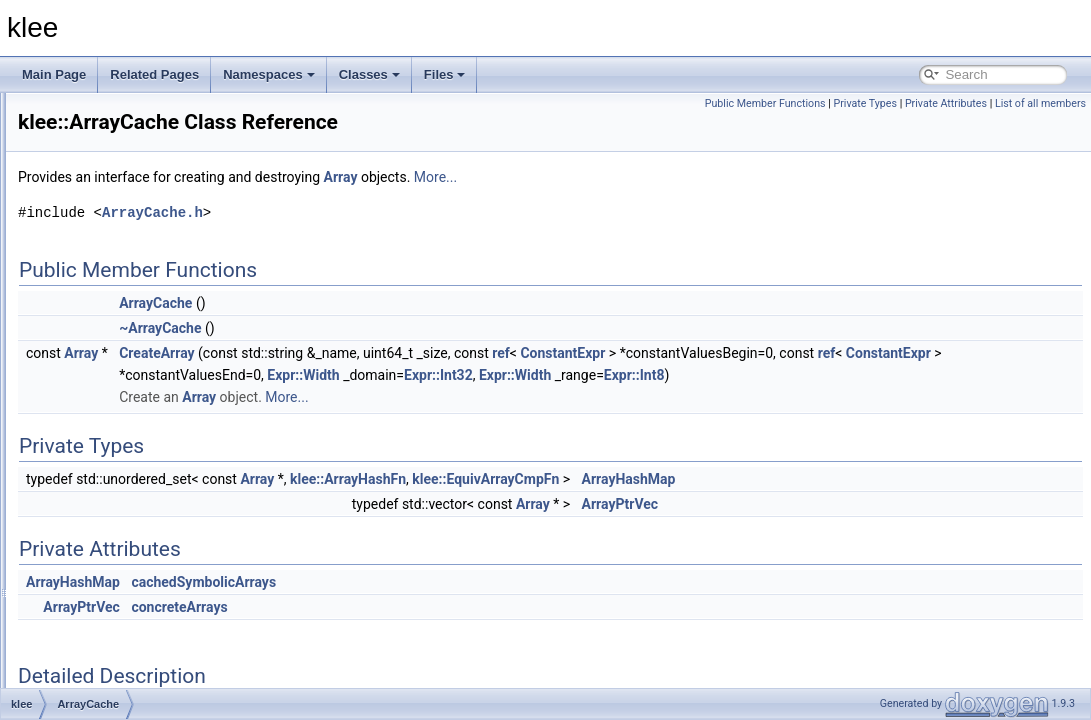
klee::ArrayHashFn (598, 479)
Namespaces (269, 74)
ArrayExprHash (122, 439)
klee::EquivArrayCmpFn (735, 479)
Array (96, 373)
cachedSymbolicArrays (453, 582)
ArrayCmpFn (116, 417)
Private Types (865, 103)
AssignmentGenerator (140, 593)
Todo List (58, 131)
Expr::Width (681, 375)
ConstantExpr (812, 353)
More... (685, 177)
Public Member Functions (765, 103)
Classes (369, 74)
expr (93, 241)
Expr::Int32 (815, 375)
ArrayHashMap (879, 479)
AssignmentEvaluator (138, 571)
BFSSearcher (118, 659)
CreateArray (406, 353)
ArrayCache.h (402, 212)
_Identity (104, 307)
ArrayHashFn (117, 483)
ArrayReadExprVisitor (139, 505)
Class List (76, 197)
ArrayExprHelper (126, 461)
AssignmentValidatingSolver (156, 615)
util (89, 285)
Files (445, 74)
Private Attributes (946, 103)
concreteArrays (429, 607)
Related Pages (154, 74)
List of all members (1040, 103)
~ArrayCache (410, 328)
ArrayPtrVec (870, 504)
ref (751, 353)
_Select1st (110, 329)
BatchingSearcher (129, 637)
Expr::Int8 (1011, 375)
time (93, 263)
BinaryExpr (111, 681)
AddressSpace (121, 351)
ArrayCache (113, 395)
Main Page (54, 74)
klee (29, 109)
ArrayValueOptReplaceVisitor (159, 527)
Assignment (113, 549)
